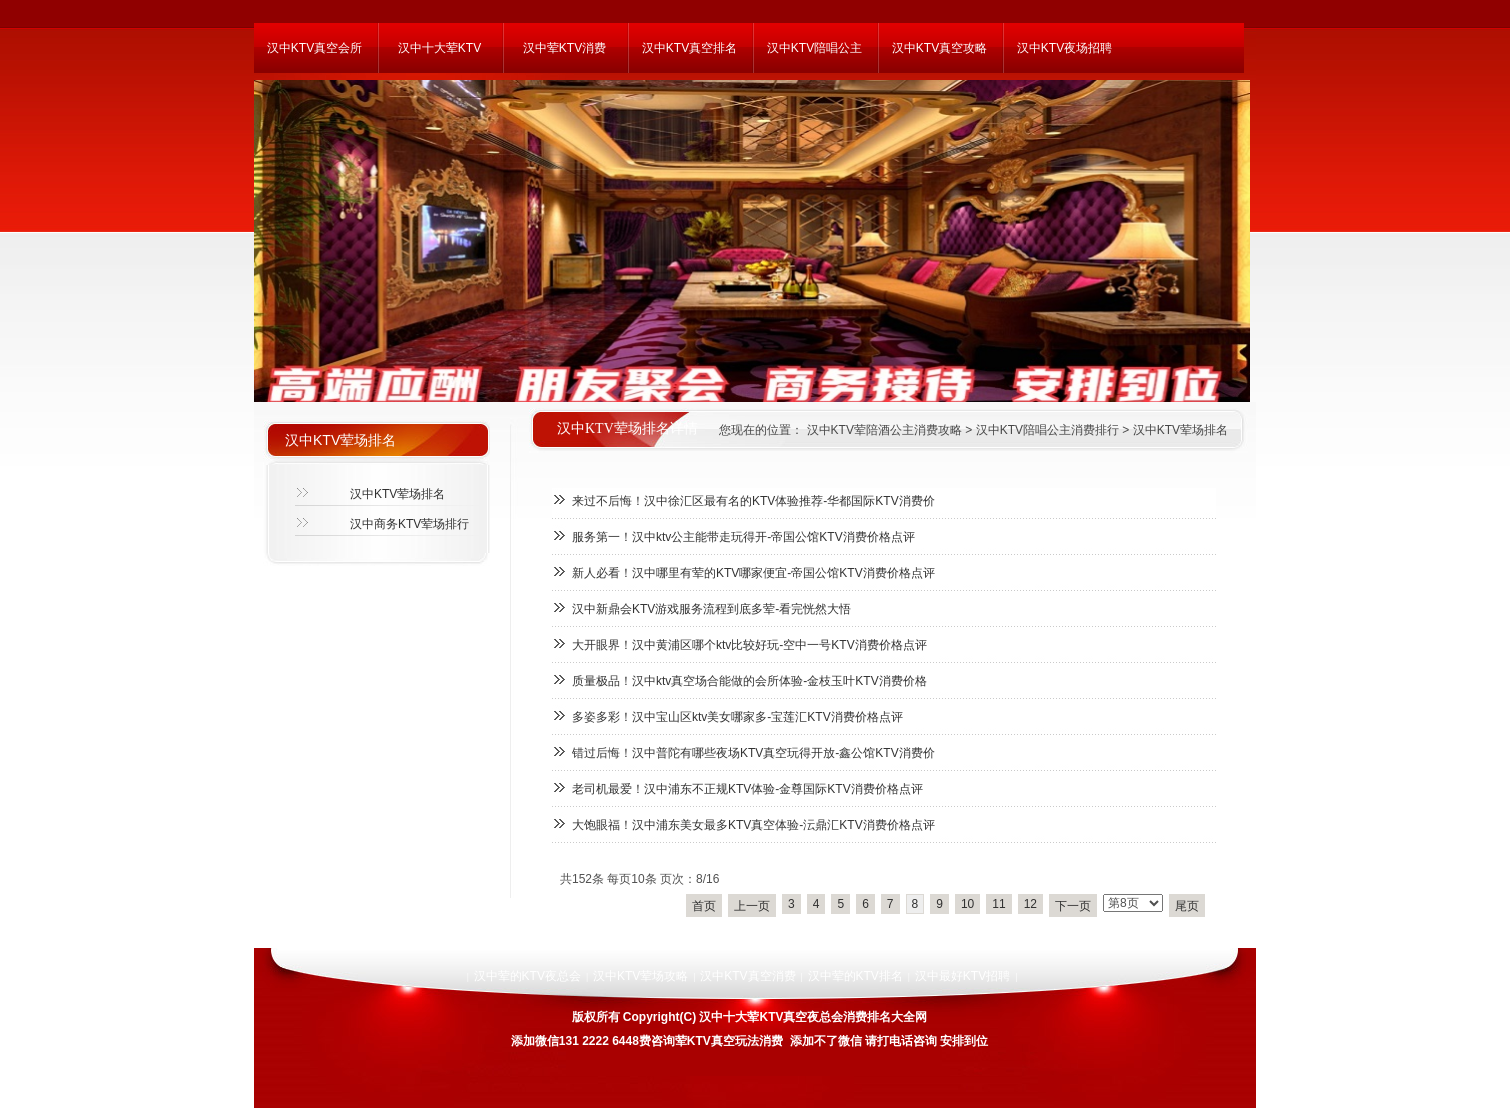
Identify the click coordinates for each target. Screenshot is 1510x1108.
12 (1030, 904)
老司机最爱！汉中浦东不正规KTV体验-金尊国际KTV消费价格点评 (747, 789)
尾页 (1187, 906)
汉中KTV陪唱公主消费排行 (1047, 430)
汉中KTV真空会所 (314, 48)
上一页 (752, 906)
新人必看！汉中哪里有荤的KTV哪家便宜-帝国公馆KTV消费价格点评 (753, 573)
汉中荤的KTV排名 (855, 976)
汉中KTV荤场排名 (1180, 430)
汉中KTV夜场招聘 (1064, 48)
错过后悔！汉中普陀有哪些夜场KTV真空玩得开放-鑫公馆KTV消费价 (753, 753)
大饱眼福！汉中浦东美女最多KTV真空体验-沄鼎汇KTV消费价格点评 (753, 825)
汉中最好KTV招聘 (962, 976)
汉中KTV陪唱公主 (814, 48)
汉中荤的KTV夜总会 (527, 976)
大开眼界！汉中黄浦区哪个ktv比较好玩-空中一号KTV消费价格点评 (749, 645)
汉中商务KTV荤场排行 (409, 524)
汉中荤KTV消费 (564, 48)
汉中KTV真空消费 (747, 976)
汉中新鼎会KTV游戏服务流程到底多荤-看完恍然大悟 (711, 609)
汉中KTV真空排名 (689, 48)
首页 (704, 906)
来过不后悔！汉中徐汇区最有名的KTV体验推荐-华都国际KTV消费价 (753, 501)
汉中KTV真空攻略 (939, 48)
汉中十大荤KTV (439, 48)
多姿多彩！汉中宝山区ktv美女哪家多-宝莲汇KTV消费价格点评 (737, 717)
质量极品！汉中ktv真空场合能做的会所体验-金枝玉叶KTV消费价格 (749, 681)
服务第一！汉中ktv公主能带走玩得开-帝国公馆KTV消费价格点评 (743, 537)
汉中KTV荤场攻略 (640, 976)
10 (967, 904)
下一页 (1073, 906)
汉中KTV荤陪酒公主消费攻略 (882, 430)
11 (998, 904)
